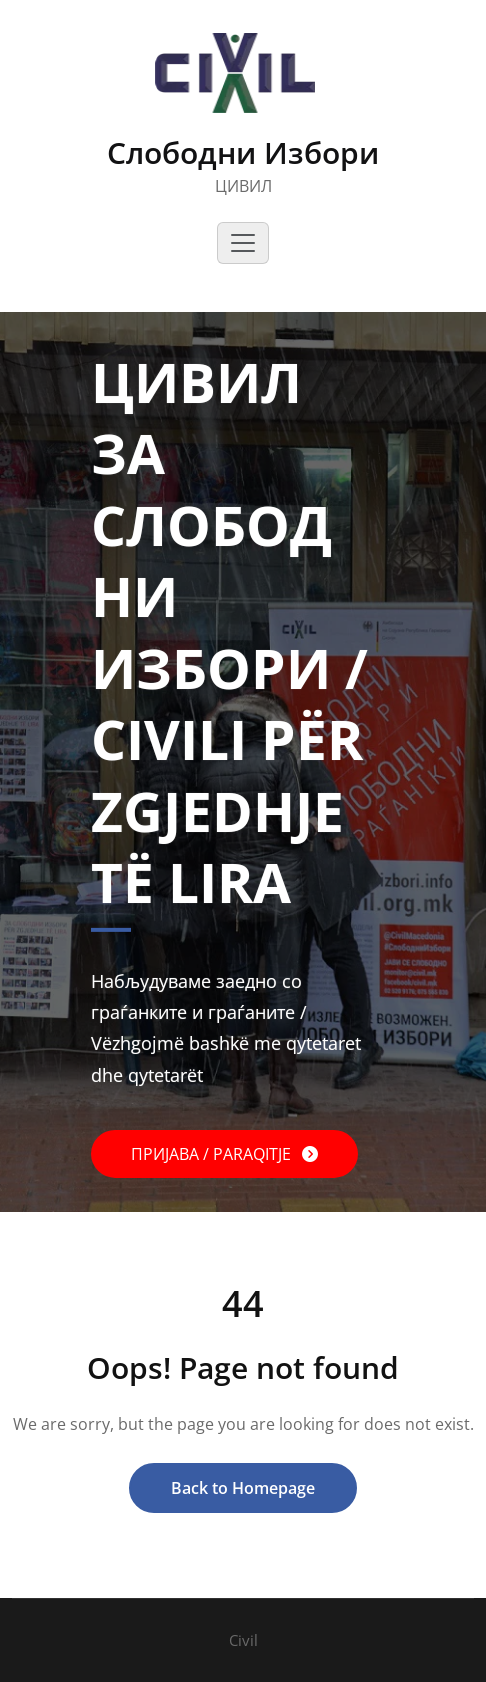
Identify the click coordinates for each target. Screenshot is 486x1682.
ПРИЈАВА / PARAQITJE (213, 1154)
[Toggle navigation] (243, 243)
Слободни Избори (243, 152)
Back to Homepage (243, 1488)
